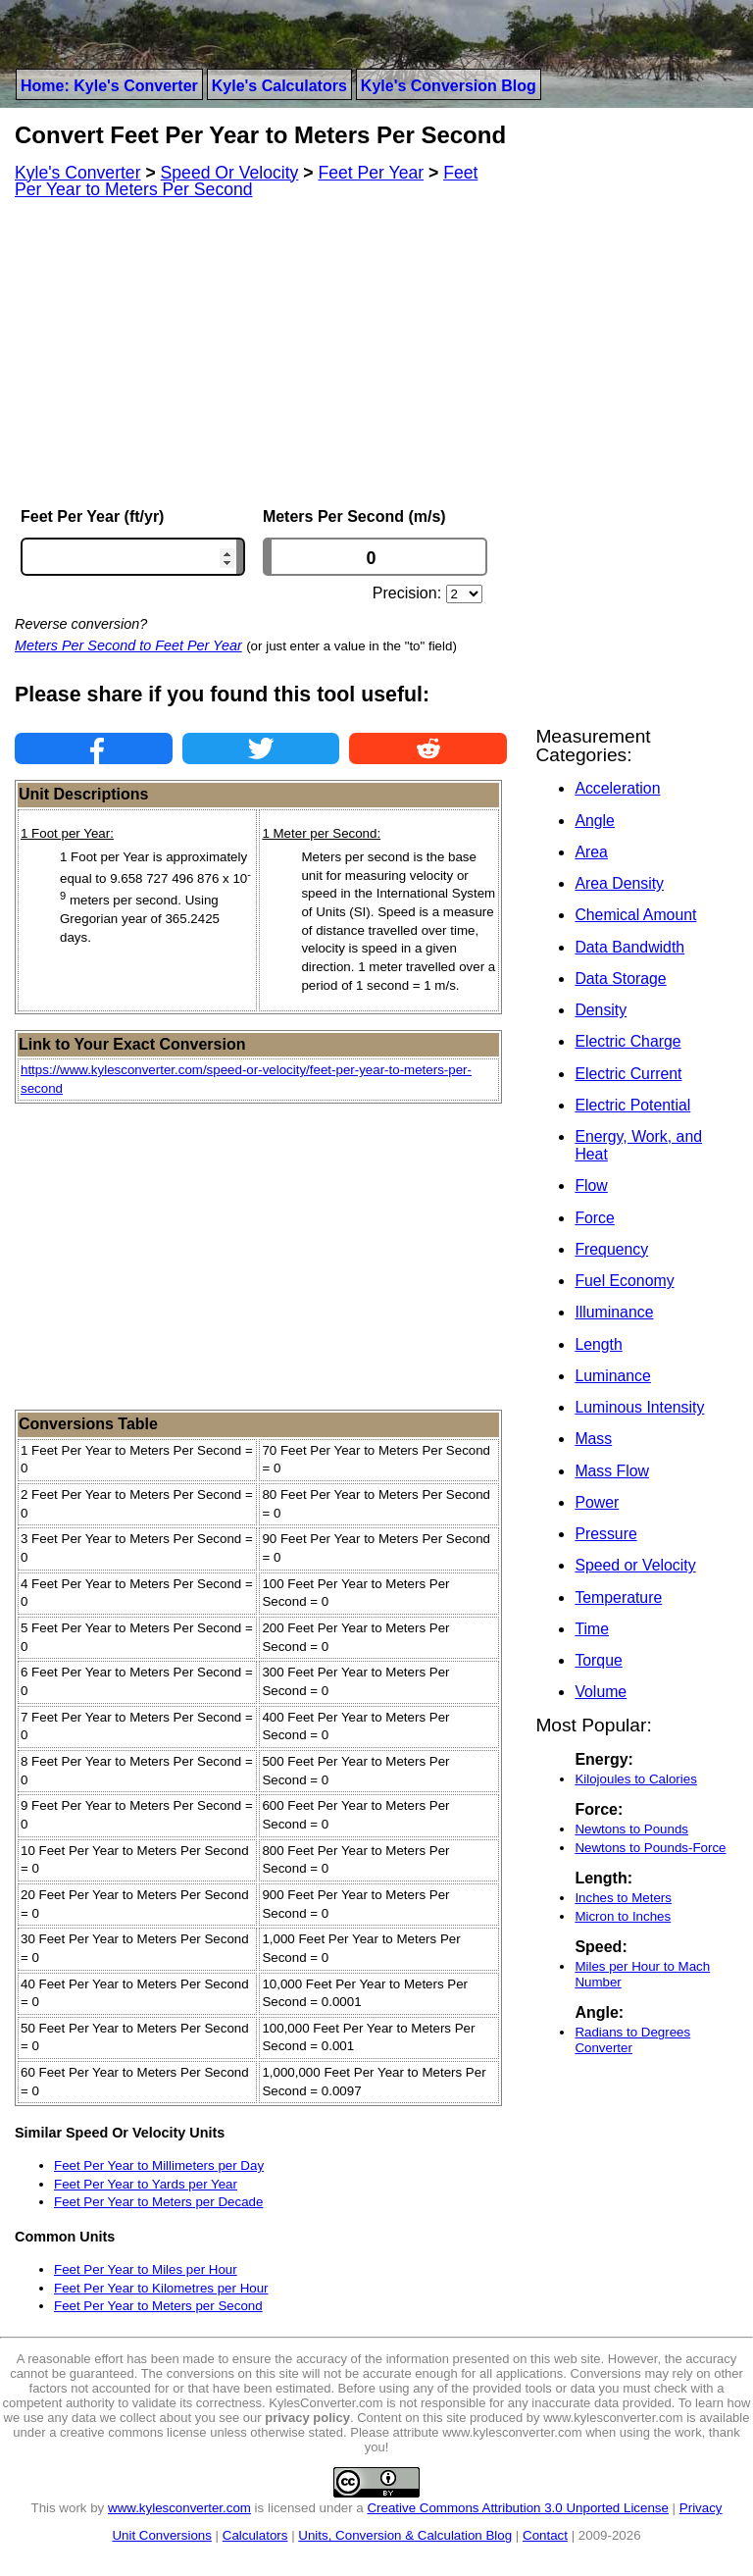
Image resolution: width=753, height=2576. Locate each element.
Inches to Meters (623, 1897)
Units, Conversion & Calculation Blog (405, 2535)
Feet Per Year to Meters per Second (158, 2305)
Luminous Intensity (639, 1407)
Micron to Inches (623, 1916)
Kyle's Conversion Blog (448, 85)
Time (592, 1629)
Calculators (255, 2535)
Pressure (605, 1533)
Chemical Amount (635, 914)
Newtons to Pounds (631, 1829)
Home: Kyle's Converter (109, 85)
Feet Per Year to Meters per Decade (158, 2201)
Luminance (612, 1375)
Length (598, 1344)
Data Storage (620, 978)
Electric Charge (627, 1041)
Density (601, 1010)
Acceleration (617, 788)
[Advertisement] (261, 353)
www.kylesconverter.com (179, 2507)
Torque (598, 1660)
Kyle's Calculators (279, 85)
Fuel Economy (624, 1280)
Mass (593, 1438)
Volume (601, 1691)
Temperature (618, 1597)
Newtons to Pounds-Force (650, 1847)
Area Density (619, 883)
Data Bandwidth (629, 947)
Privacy (701, 2507)
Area (591, 852)
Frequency (611, 1249)
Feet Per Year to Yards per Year (145, 2184)
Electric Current (628, 1073)
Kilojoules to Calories (635, 1779)
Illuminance (614, 1312)
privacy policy (307, 2417)
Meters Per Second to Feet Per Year (128, 645)
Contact (545, 2535)
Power (597, 1502)
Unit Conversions (161, 2535)
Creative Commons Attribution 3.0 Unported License (517, 2507)
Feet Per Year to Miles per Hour (145, 2269)
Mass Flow (612, 1471)
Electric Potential (632, 1105)
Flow (591, 1185)
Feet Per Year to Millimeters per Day (159, 2165)
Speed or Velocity (635, 1565)
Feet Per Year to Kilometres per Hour (161, 2288)
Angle (594, 820)
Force (594, 1218)
